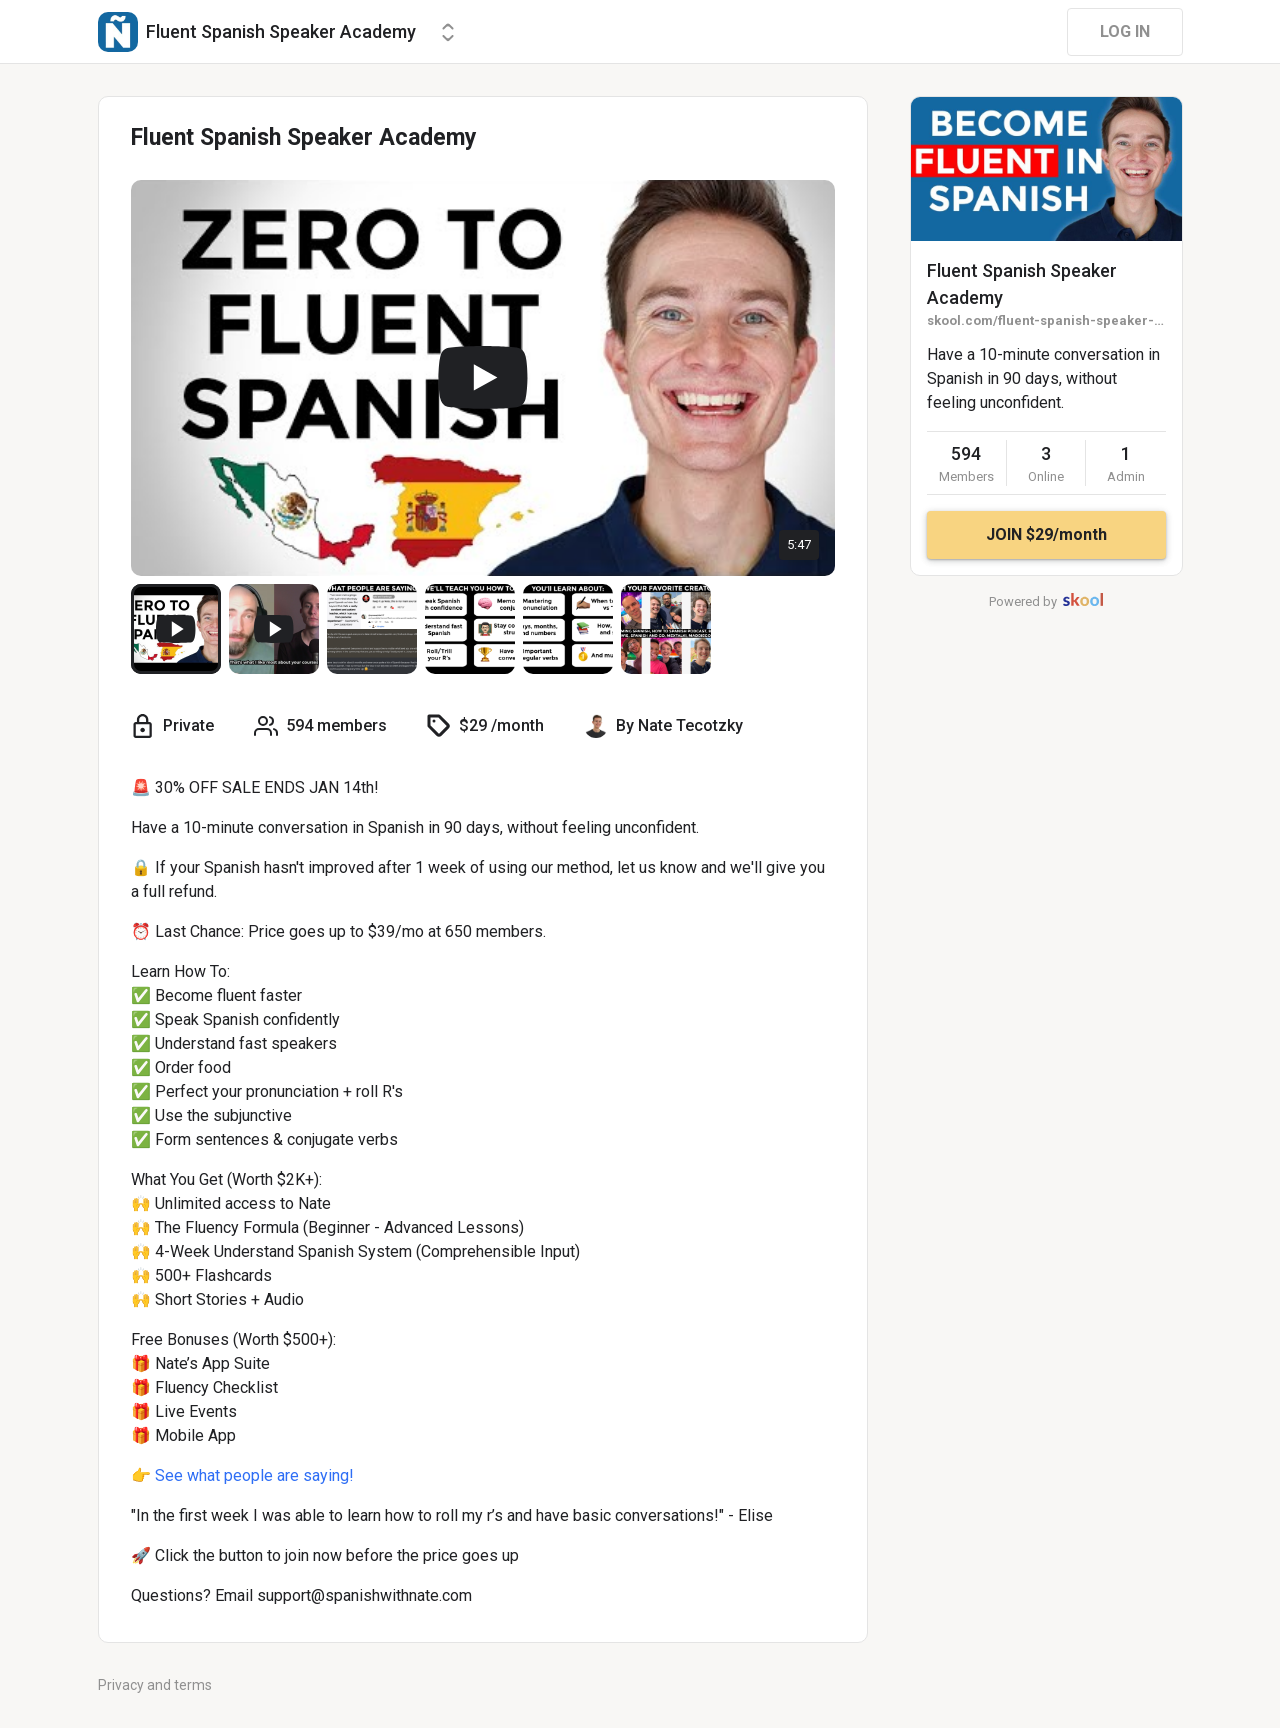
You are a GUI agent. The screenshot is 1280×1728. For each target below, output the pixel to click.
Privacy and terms (155, 1685)
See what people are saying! (252, 1475)
